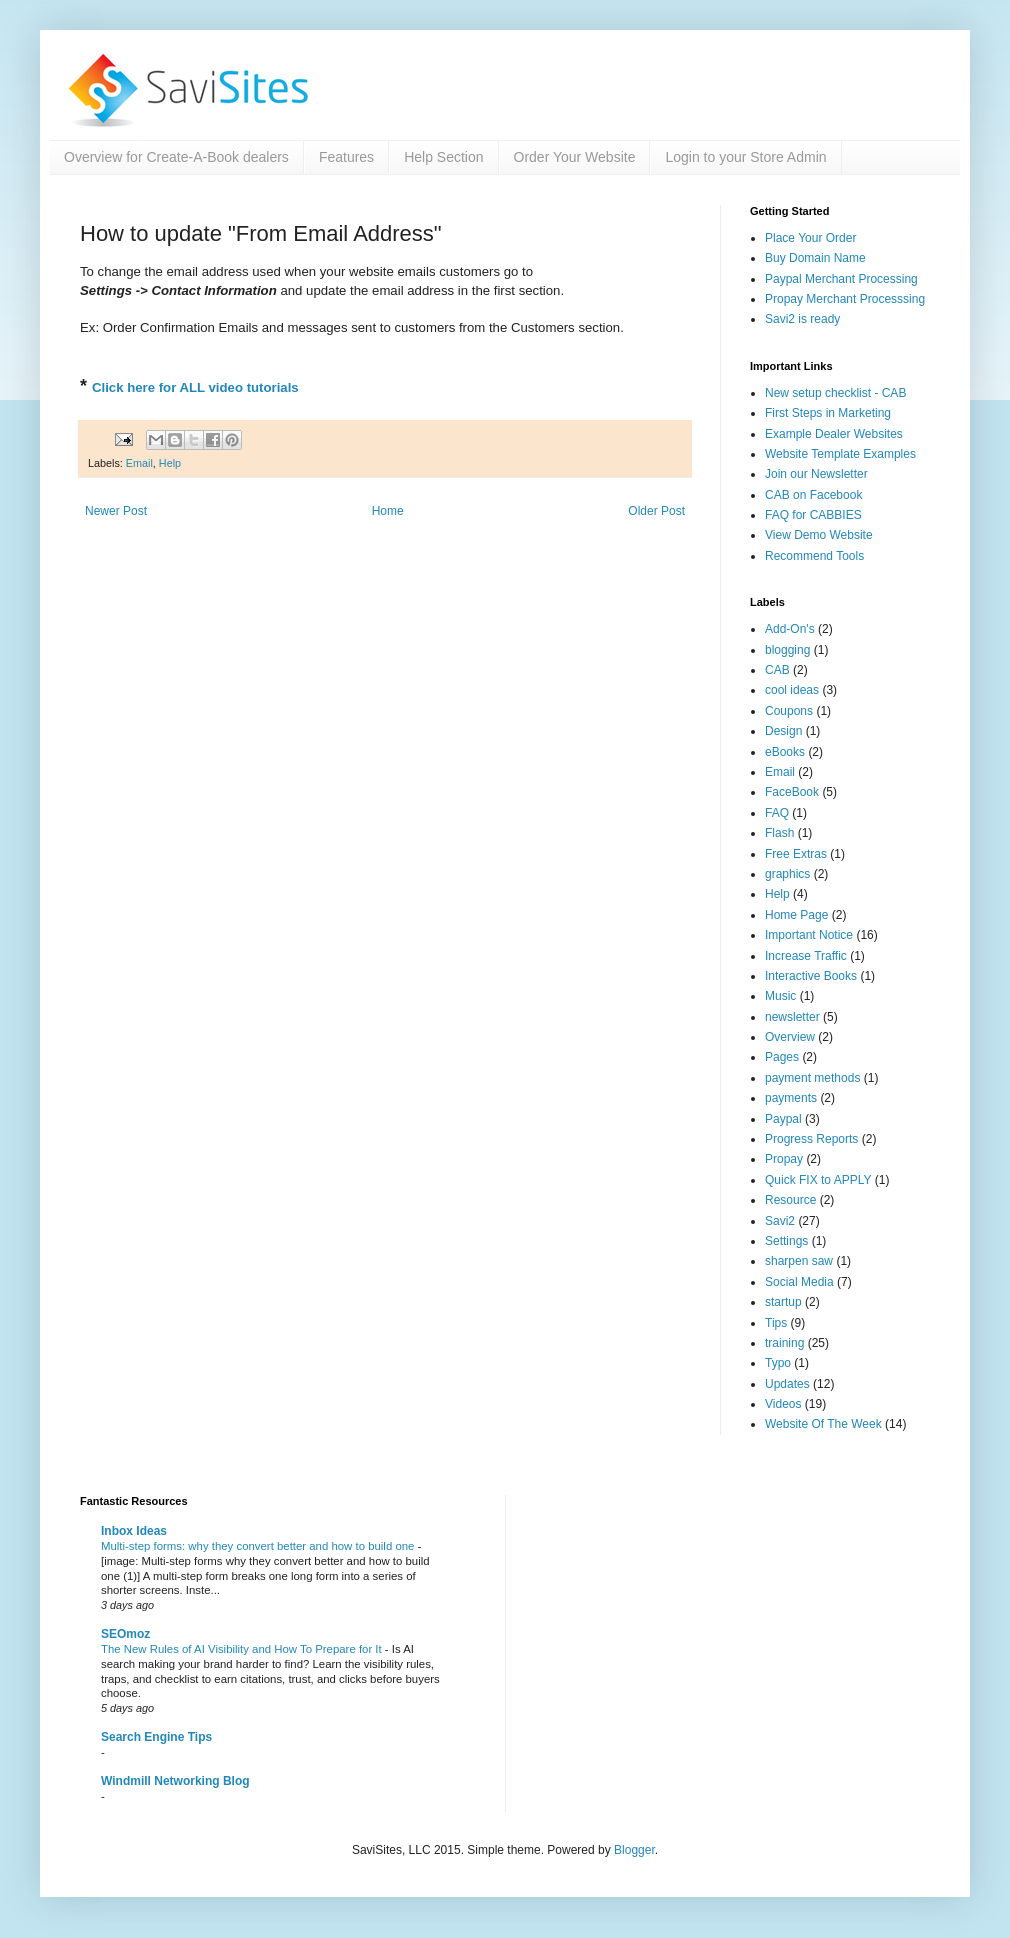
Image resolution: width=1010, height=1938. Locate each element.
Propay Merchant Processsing (845, 299)
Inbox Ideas (134, 1531)
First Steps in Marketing (828, 413)
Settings (786, 1241)
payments (791, 1098)
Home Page (796, 915)
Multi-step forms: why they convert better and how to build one (259, 1546)
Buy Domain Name (815, 258)
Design (783, 731)
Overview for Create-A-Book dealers (176, 157)
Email (139, 463)
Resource (790, 1200)
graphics (787, 874)
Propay (784, 1159)
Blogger (634, 1850)
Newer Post (116, 511)
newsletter (792, 1017)
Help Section (443, 157)
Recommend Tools (814, 556)
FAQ (777, 813)
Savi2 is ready (802, 319)
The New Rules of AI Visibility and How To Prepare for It (243, 1649)
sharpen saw (799, 1261)
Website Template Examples (840, 454)
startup (783, 1302)
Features (346, 157)
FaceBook (792, 792)
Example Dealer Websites (834, 434)
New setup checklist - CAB (835, 393)
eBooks (785, 752)
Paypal (783, 1119)
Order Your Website (575, 157)
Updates (787, 1384)
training (784, 1343)
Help (170, 463)
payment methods (812, 1078)
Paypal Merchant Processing (841, 279)
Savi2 (780, 1221)
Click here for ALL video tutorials (195, 387)
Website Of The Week (823, 1424)
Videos (783, 1404)
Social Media (799, 1282)
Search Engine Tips (156, 1737)
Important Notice (809, 935)
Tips (776, 1323)
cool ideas (792, 690)
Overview (790, 1037)
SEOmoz (125, 1634)
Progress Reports (811, 1139)
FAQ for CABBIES (813, 515)
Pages (782, 1057)
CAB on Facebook (813, 495)
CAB (777, 670)
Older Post (656, 511)
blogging (787, 650)
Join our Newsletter (816, 474)
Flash (779, 833)
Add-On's (790, 629)
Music (780, 996)
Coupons (789, 711)
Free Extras (796, 854)
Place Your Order (810, 238)
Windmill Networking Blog (175, 1781)
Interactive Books (811, 976)
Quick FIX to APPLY (818, 1180)
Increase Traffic (806, 956)
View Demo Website (819, 535)
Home (388, 511)
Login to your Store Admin (745, 157)
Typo (778, 1363)
